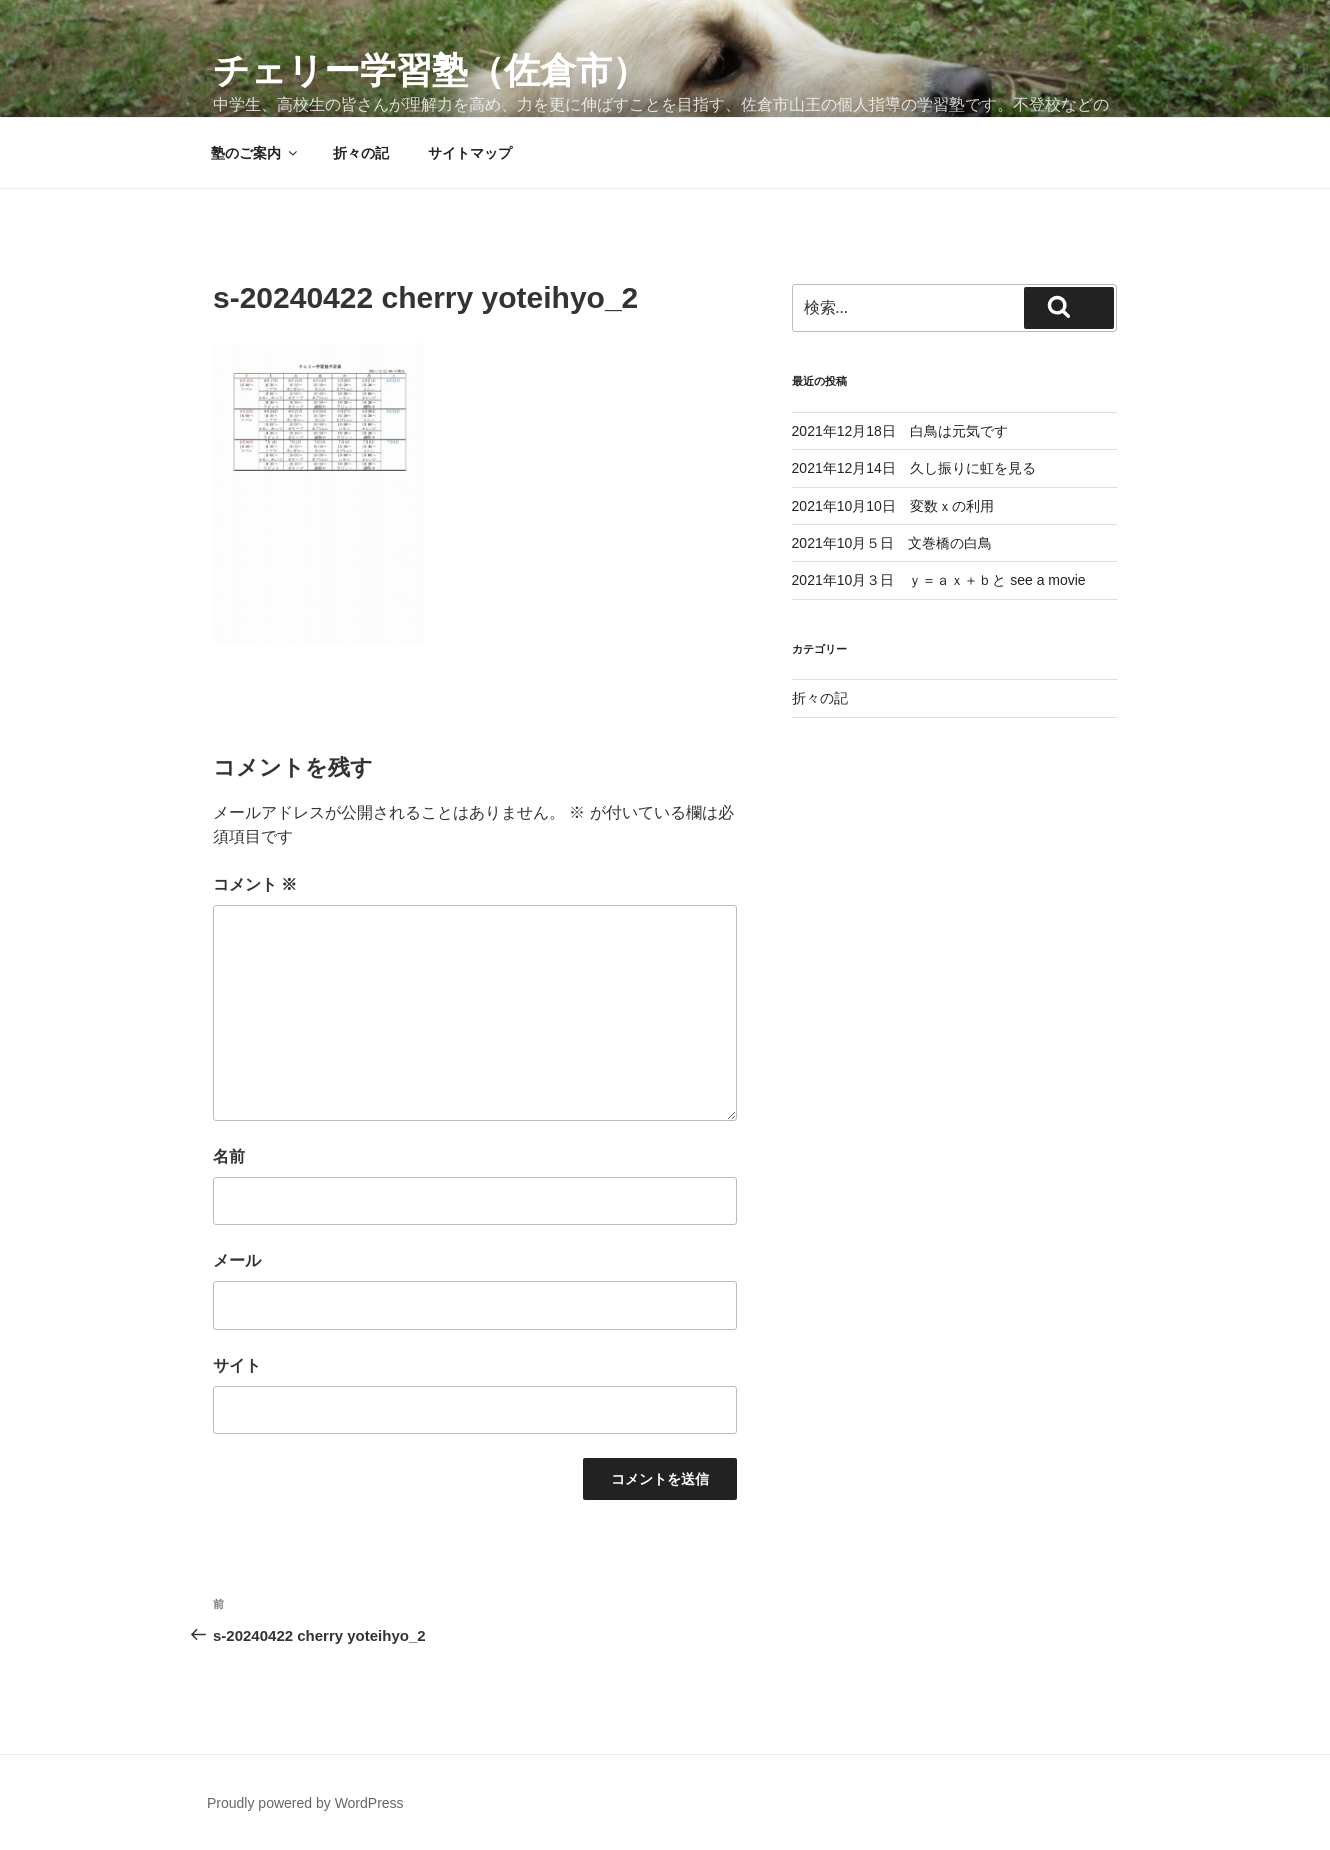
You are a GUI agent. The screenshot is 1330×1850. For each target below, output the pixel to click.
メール (237, 1260)
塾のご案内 (255, 153)
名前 (229, 1156)
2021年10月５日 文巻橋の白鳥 (892, 543)
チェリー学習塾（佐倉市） (430, 70)
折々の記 (361, 153)
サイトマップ (470, 153)
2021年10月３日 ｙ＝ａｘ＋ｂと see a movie (939, 580)
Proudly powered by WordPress (305, 1803)
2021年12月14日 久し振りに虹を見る (914, 468)
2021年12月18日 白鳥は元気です (900, 431)
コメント (255, 884)
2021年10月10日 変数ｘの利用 (893, 506)
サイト (237, 1365)
